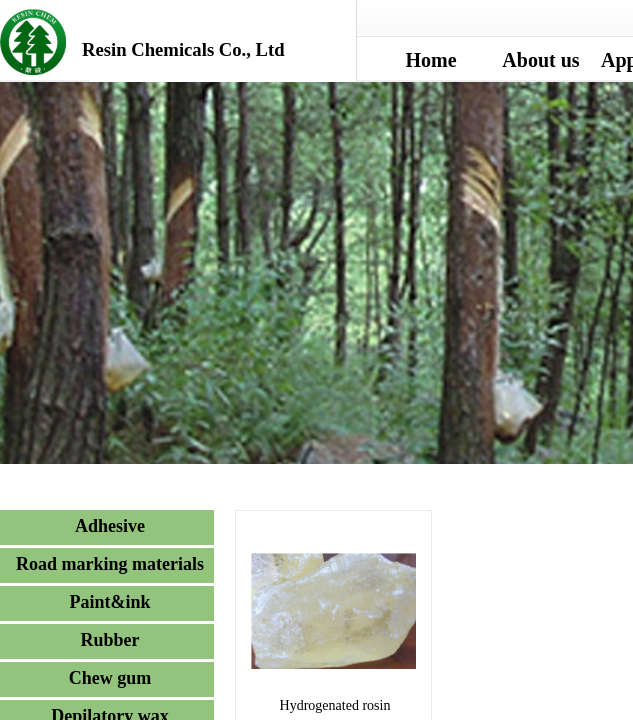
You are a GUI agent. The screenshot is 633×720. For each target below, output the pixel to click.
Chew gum (110, 678)
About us (540, 60)
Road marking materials (110, 564)
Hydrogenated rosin (335, 705)
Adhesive (110, 526)
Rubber (109, 640)
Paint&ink (109, 602)
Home (430, 60)
